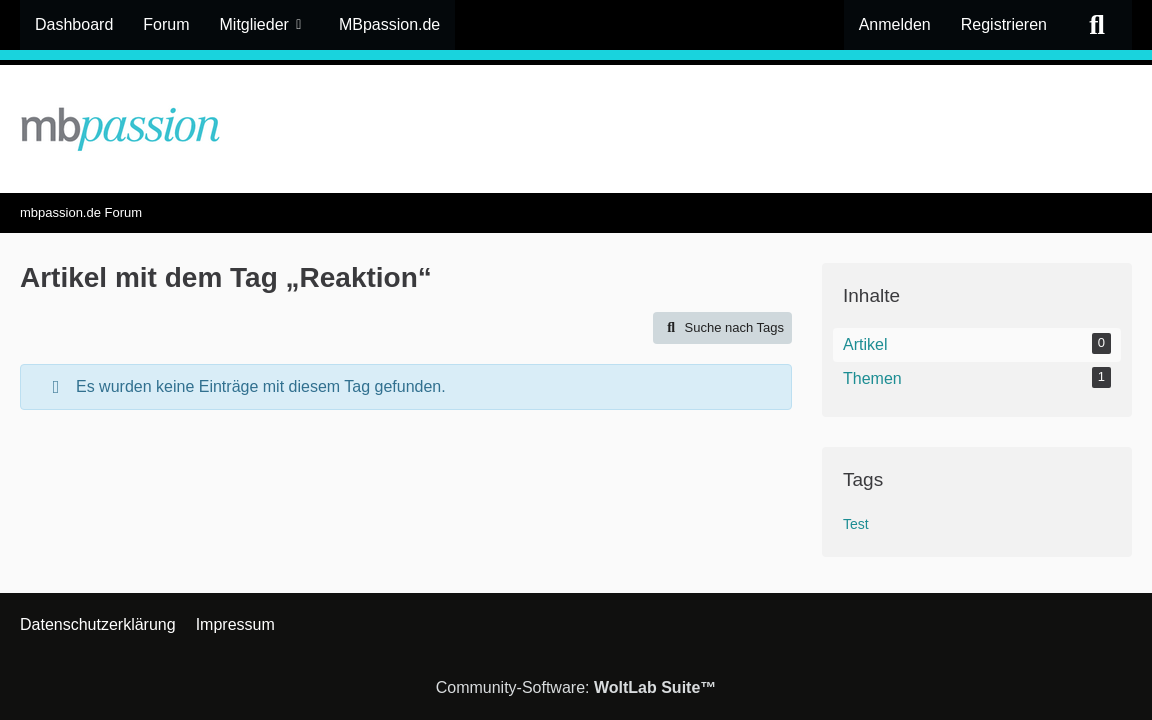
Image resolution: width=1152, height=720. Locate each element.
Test (856, 524)
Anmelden (895, 24)
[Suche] (1097, 25)
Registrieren (1004, 24)
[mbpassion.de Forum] (576, 129)
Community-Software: (576, 687)
